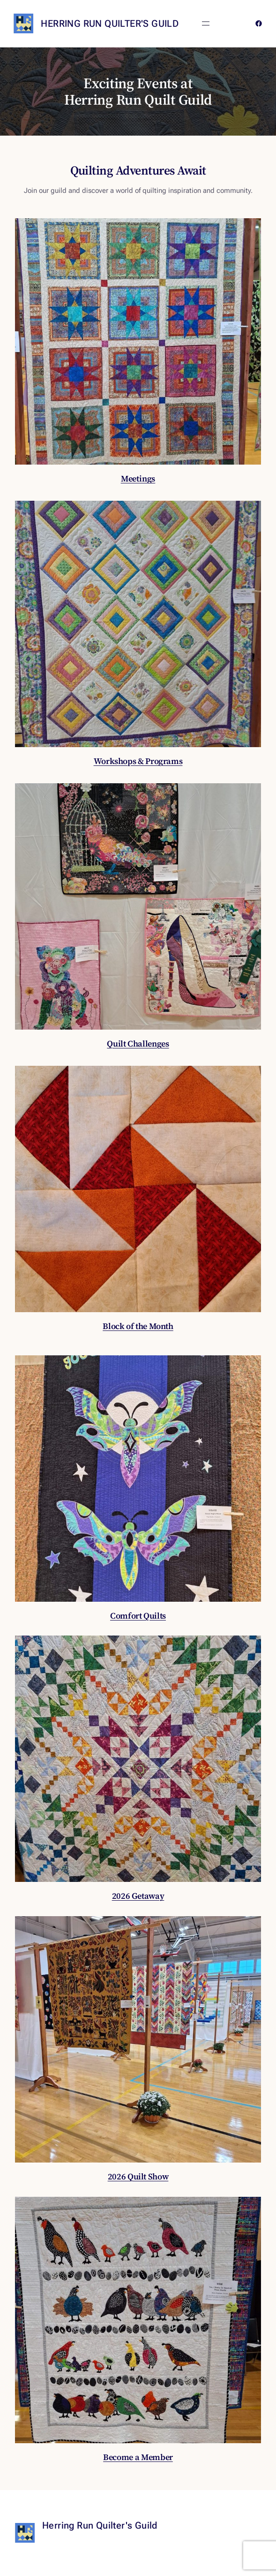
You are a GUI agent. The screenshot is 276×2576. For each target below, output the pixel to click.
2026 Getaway (138, 1896)
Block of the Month (138, 1326)
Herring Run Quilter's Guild (110, 23)
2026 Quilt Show (138, 2176)
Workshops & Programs (138, 761)
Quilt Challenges (138, 1043)
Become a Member (138, 2457)
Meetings (138, 478)
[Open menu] (205, 23)
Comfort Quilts (138, 1615)
